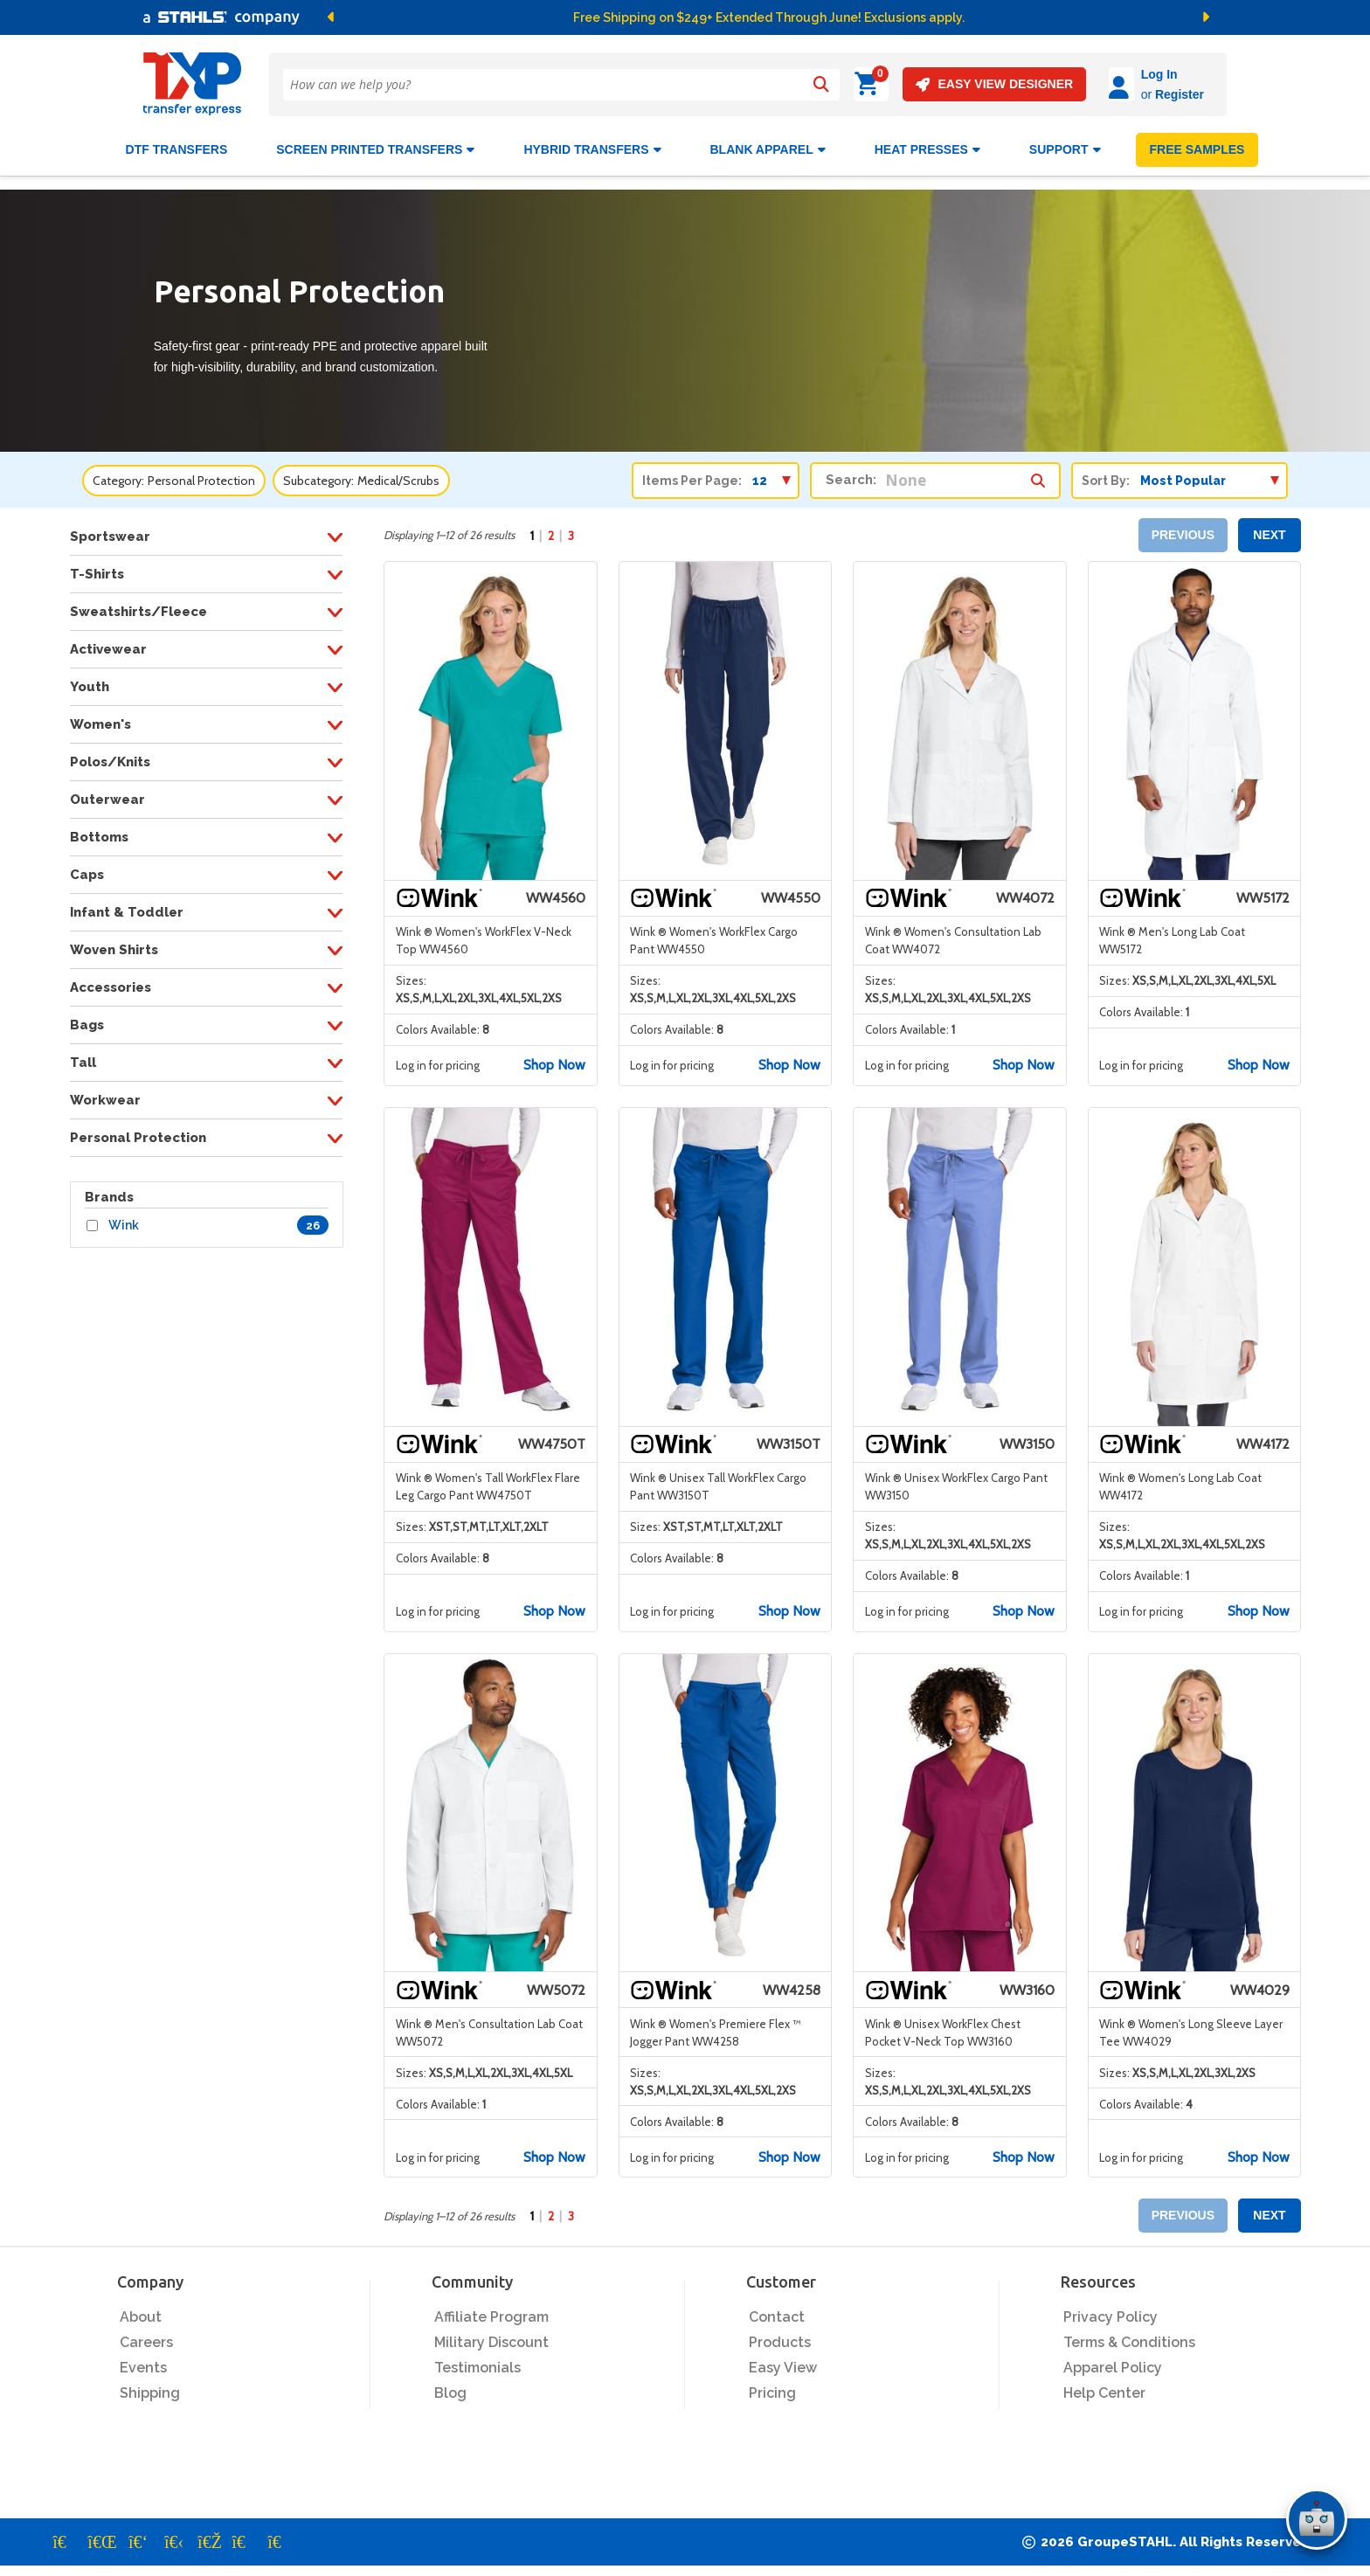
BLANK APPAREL (768, 142)
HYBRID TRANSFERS (592, 142)
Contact (777, 2310)
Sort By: (1106, 473)
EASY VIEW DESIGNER (945, 84)
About (141, 2310)
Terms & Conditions (1129, 2335)
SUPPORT (1065, 142)
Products (780, 2335)
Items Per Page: (692, 473)
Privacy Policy (1110, 2310)
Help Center (1104, 2386)
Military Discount (491, 2335)
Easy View (783, 2360)
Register (1130, 94)
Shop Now (554, 1057)
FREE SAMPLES (1197, 142)
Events (143, 2360)
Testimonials (477, 2360)
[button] (522, 17)
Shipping (150, 2386)
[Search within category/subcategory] (1038, 468)
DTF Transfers (177, 142)
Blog (450, 2386)
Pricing (772, 2386)
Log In (1110, 74)
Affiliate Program (491, 2310)
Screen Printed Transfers (375, 142)
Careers (146, 2335)
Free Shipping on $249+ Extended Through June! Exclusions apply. (769, 17)
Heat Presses (927, 142)
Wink (123, 1218)
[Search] (820, 84)
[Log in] (1072, 84)
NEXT (1269, 528)
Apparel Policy (1112, 2360)
